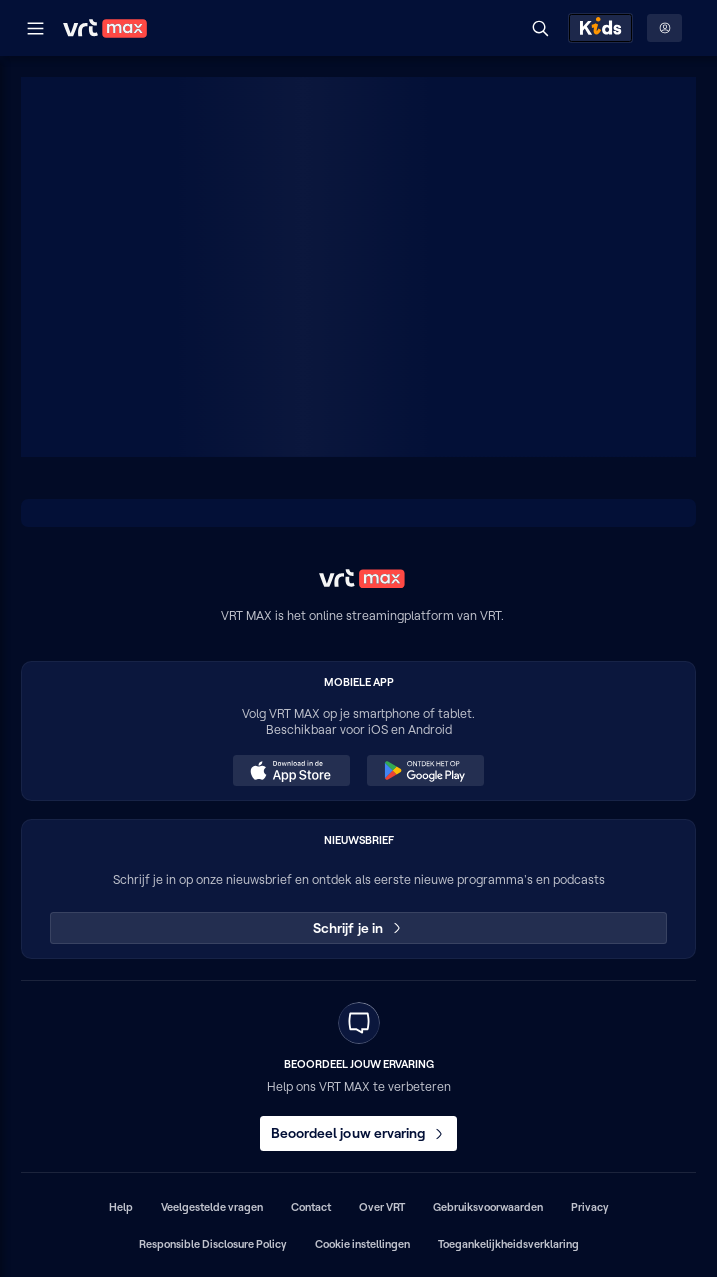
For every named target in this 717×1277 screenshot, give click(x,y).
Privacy (590, 1207)
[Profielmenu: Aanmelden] (664, 28)
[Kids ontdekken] (600, 28)
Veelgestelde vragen (212, 1207)
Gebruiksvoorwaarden (488, 1207)
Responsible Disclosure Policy (213, 1244)
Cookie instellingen (362, 1244)
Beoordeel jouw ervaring (359, 1133)
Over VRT (382, 1207)
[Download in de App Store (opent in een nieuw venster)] (291, 771)
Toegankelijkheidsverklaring (508, 1244)
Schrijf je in (358, 928)
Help (121, 1207)
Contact (311, 1207)
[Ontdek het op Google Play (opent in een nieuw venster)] (425, 771)
